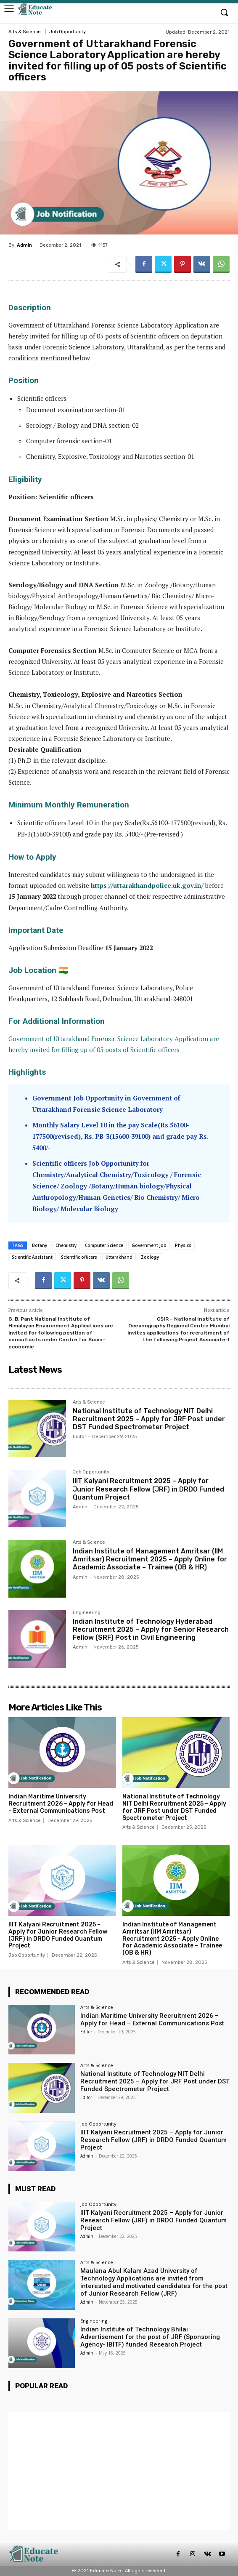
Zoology (150, 1257)
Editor (79, 1436)
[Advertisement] (119, 2471)
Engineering (86, 1612)
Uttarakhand (119, 1257)
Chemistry (66, 1245)
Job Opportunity (67, 31)
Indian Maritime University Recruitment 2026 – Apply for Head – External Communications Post (60, 1803)
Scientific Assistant (32, 1257)
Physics (183, 1245)
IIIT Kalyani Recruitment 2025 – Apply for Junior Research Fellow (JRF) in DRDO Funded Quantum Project (148, 1489)
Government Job (149, 1245)
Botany (39, 1245)
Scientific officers (79, 1257)
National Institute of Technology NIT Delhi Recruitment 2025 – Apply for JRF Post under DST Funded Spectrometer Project (149, 1419)
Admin (24, 245)
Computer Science (104, 1245)
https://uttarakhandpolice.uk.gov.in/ (147, 885)
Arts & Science (24, 31)
